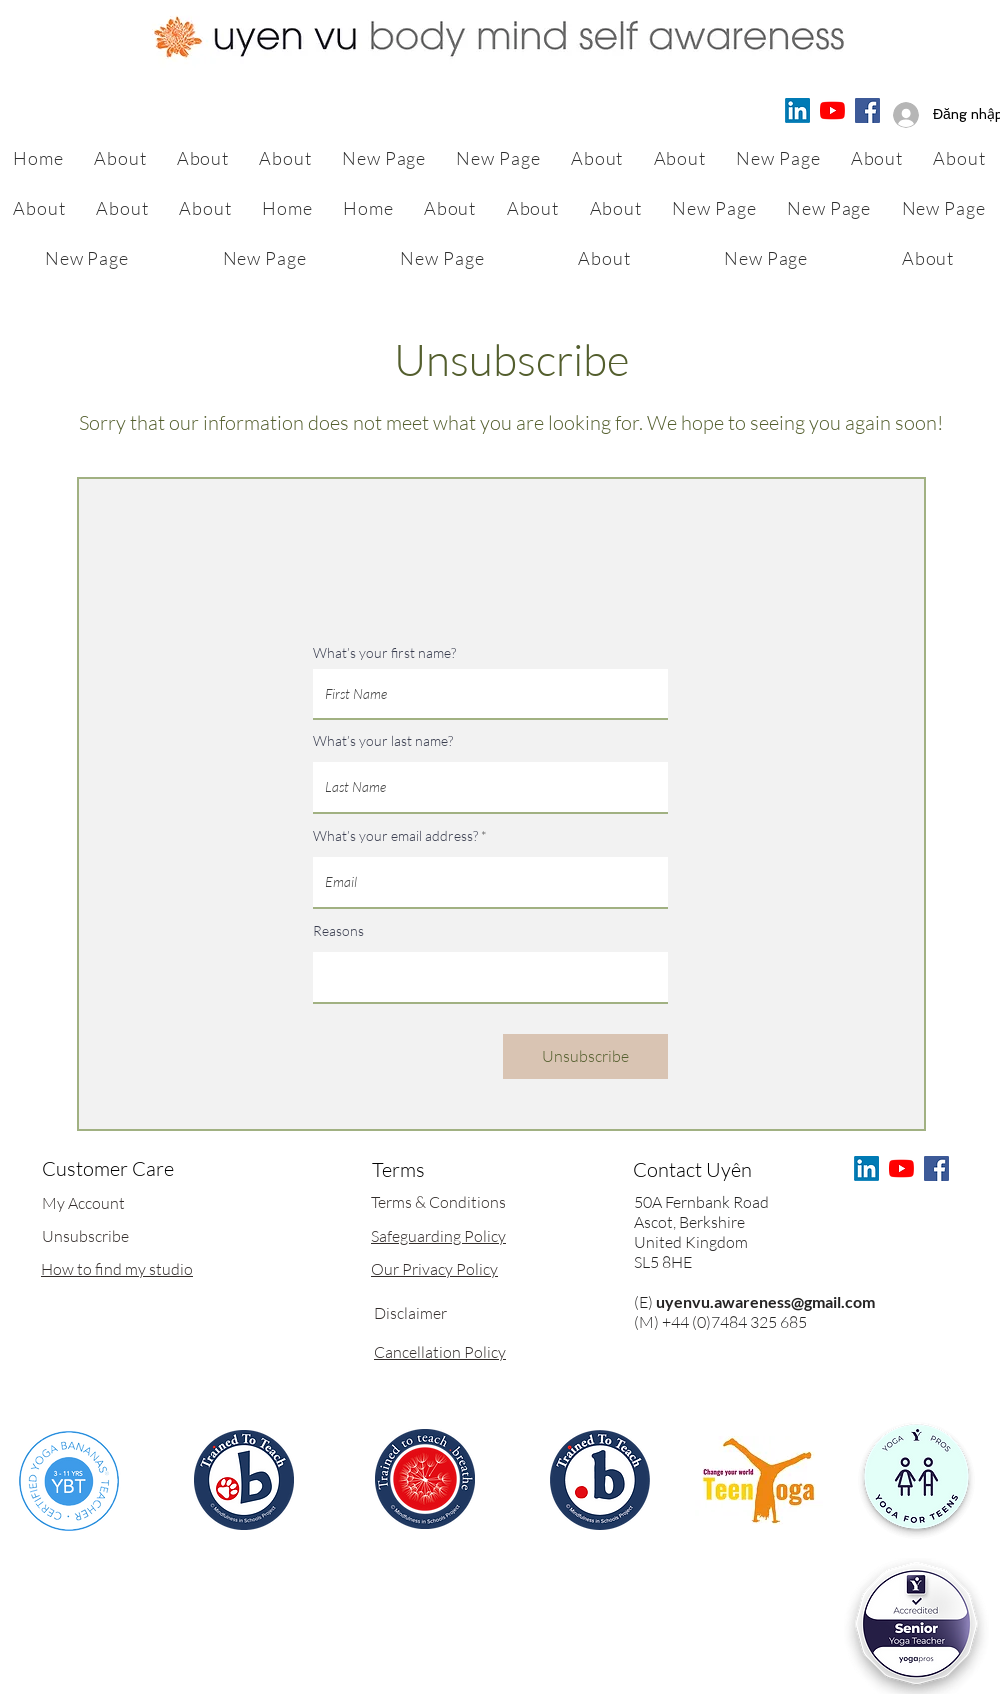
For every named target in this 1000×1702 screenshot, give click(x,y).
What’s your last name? (383, 741)
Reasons (338, 931)
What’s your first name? (384, 653)
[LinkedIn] (797, 110)
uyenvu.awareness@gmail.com (765, 1301)
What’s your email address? (395, 836)
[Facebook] (867, 110)
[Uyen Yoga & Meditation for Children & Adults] (832, 110)
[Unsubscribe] (585, 1056)
